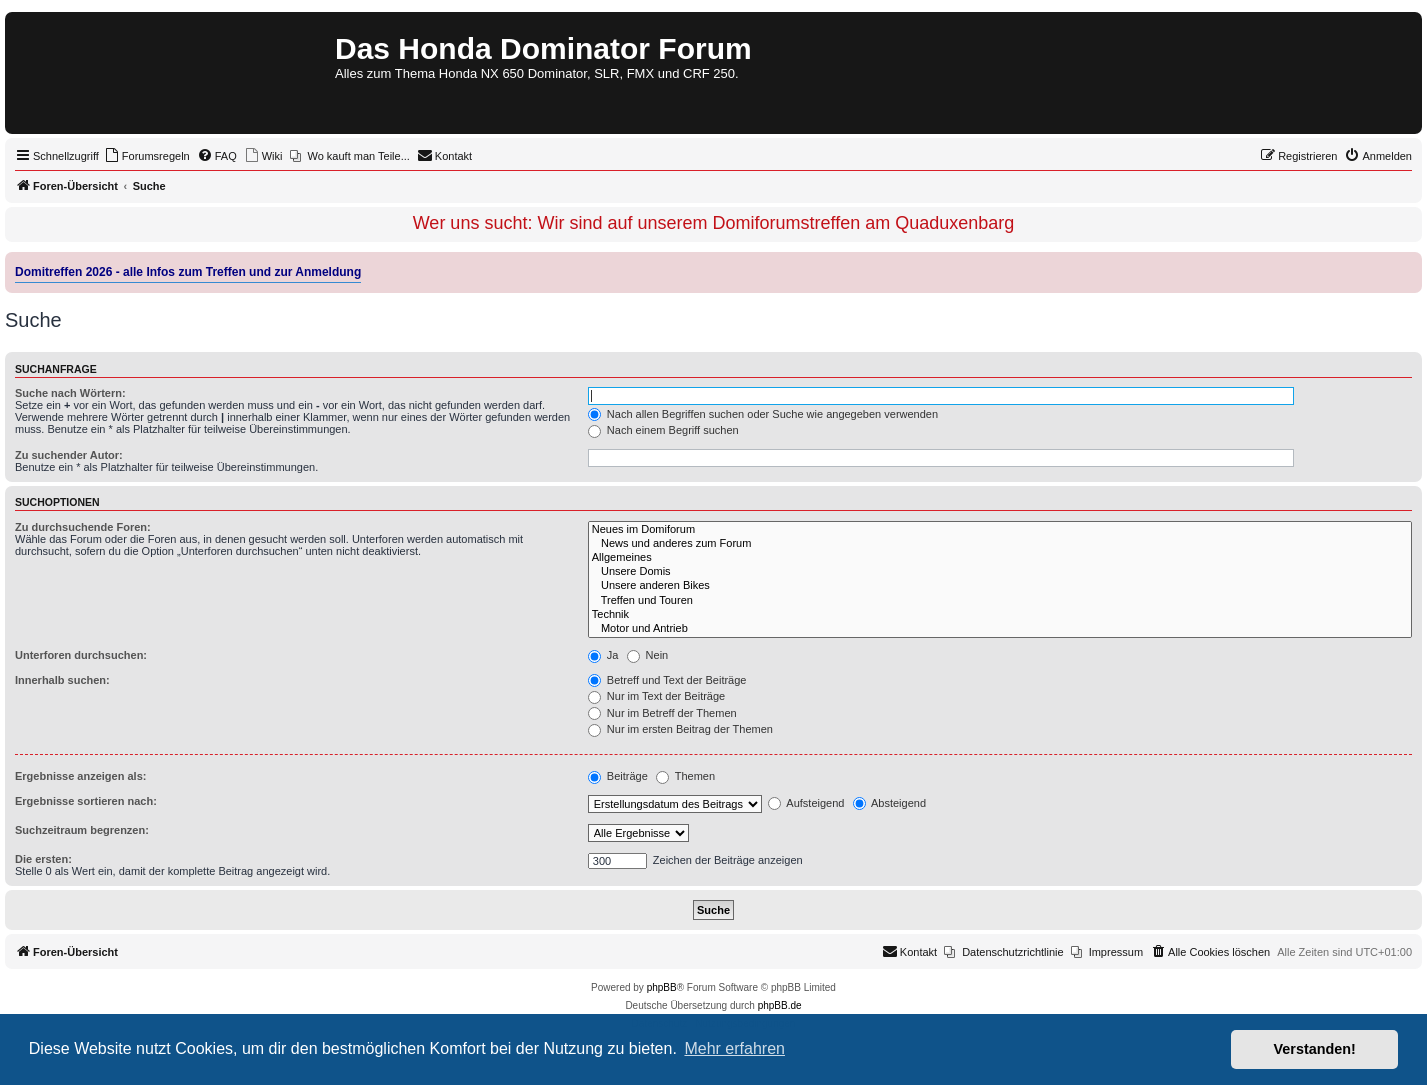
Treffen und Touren (1000, 601)
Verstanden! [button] (1315, 1049)
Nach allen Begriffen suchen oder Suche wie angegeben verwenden (763, 414)
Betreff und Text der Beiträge (667, 680)
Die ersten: (43, 859)
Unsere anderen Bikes (1000, 586)
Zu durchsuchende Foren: (83, 527)
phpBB (662, 987)
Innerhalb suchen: (62, 680)
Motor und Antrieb (1000, 629)
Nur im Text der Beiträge (656, 696)
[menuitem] (147, 156)
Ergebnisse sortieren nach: (86, 801)
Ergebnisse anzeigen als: (80, 776)
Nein (648, 655)
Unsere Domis (1000, 572)
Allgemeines (1000, 558)
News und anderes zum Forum (1000, 544)
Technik (1000, 615)
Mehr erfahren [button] (734, 1048)
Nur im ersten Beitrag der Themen (680, 729)
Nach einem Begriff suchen (663, 430)
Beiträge (618, 776)
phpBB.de (780, 1005)
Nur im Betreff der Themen (662, 713)
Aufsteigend (806, 803)
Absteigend (890, 803)
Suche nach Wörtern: (70, 393)
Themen (685, 776)
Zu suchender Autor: (69, 455)
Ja (603, 655)
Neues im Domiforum (1000, 530)
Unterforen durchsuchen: (81, 655)
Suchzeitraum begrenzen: (82, 830)
